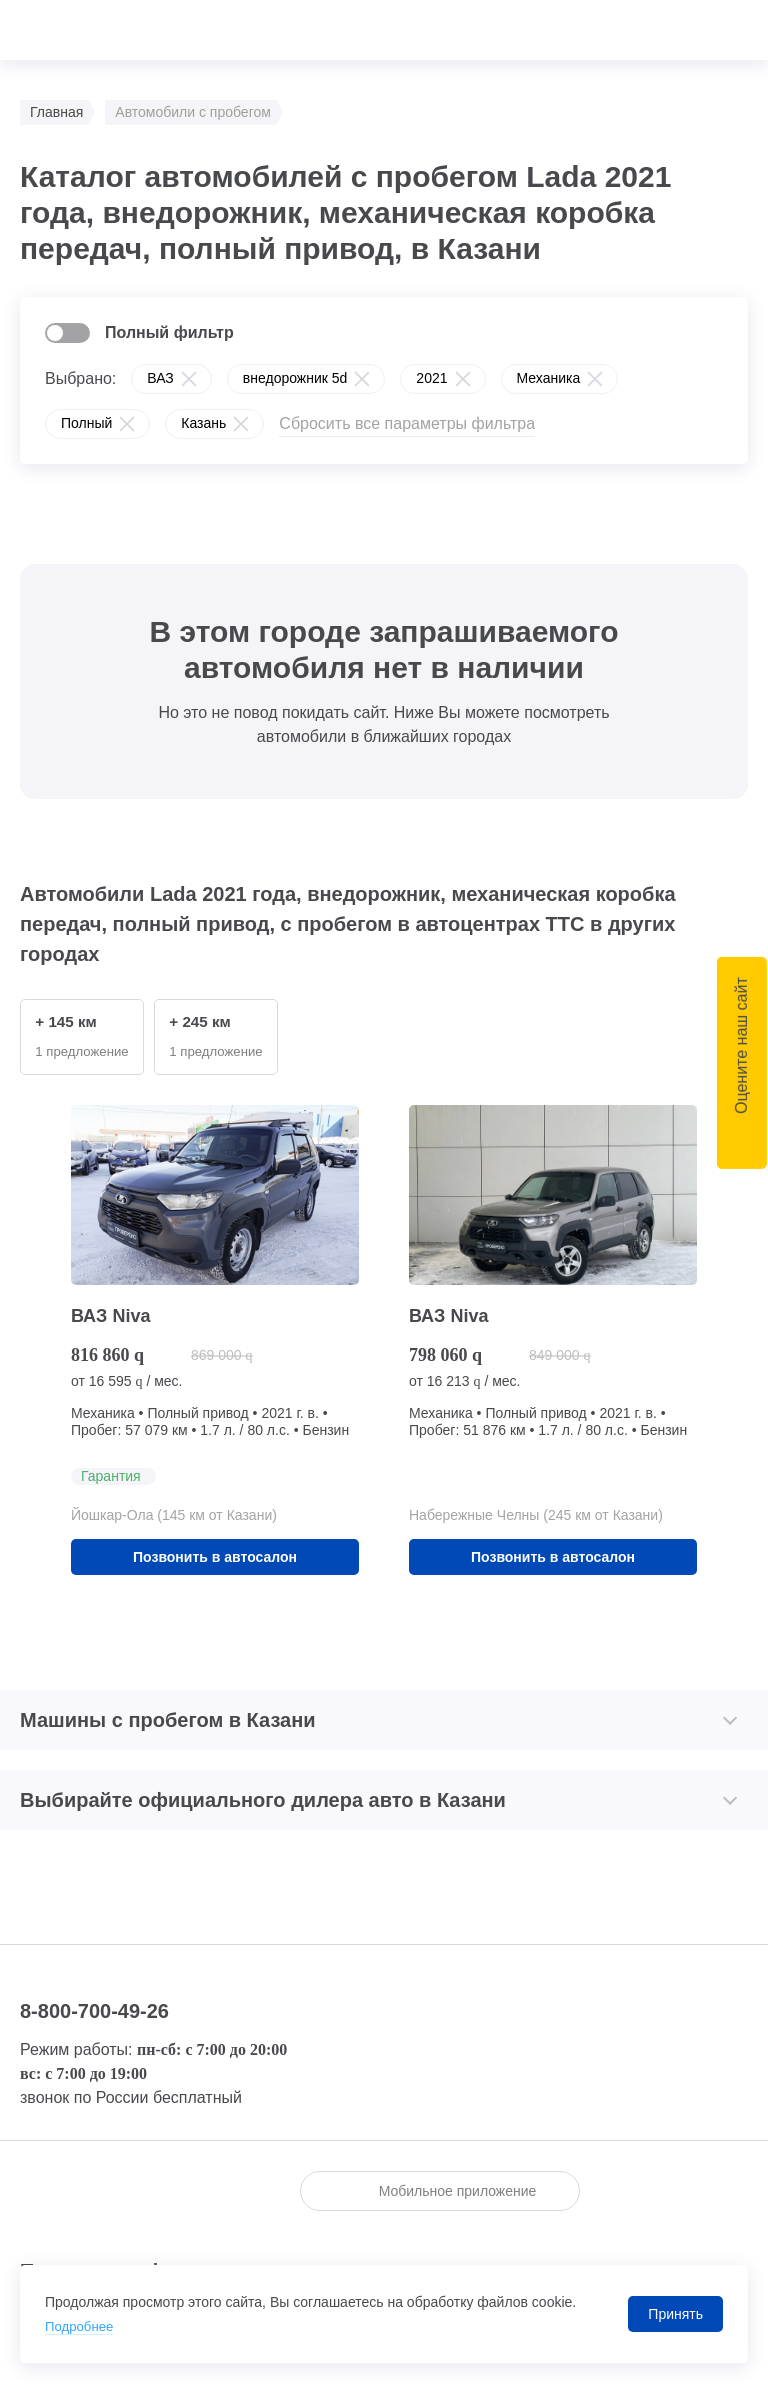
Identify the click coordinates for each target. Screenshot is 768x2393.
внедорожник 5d (295, 378)
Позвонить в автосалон (215, 1559)
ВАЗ (160, 378)
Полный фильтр (169, 332)
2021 (431, 378)
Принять (675, 2314)
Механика (549, 378)
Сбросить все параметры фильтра (407, 423)
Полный (86, 423)
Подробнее (81, 2326)
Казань (203, 423)
